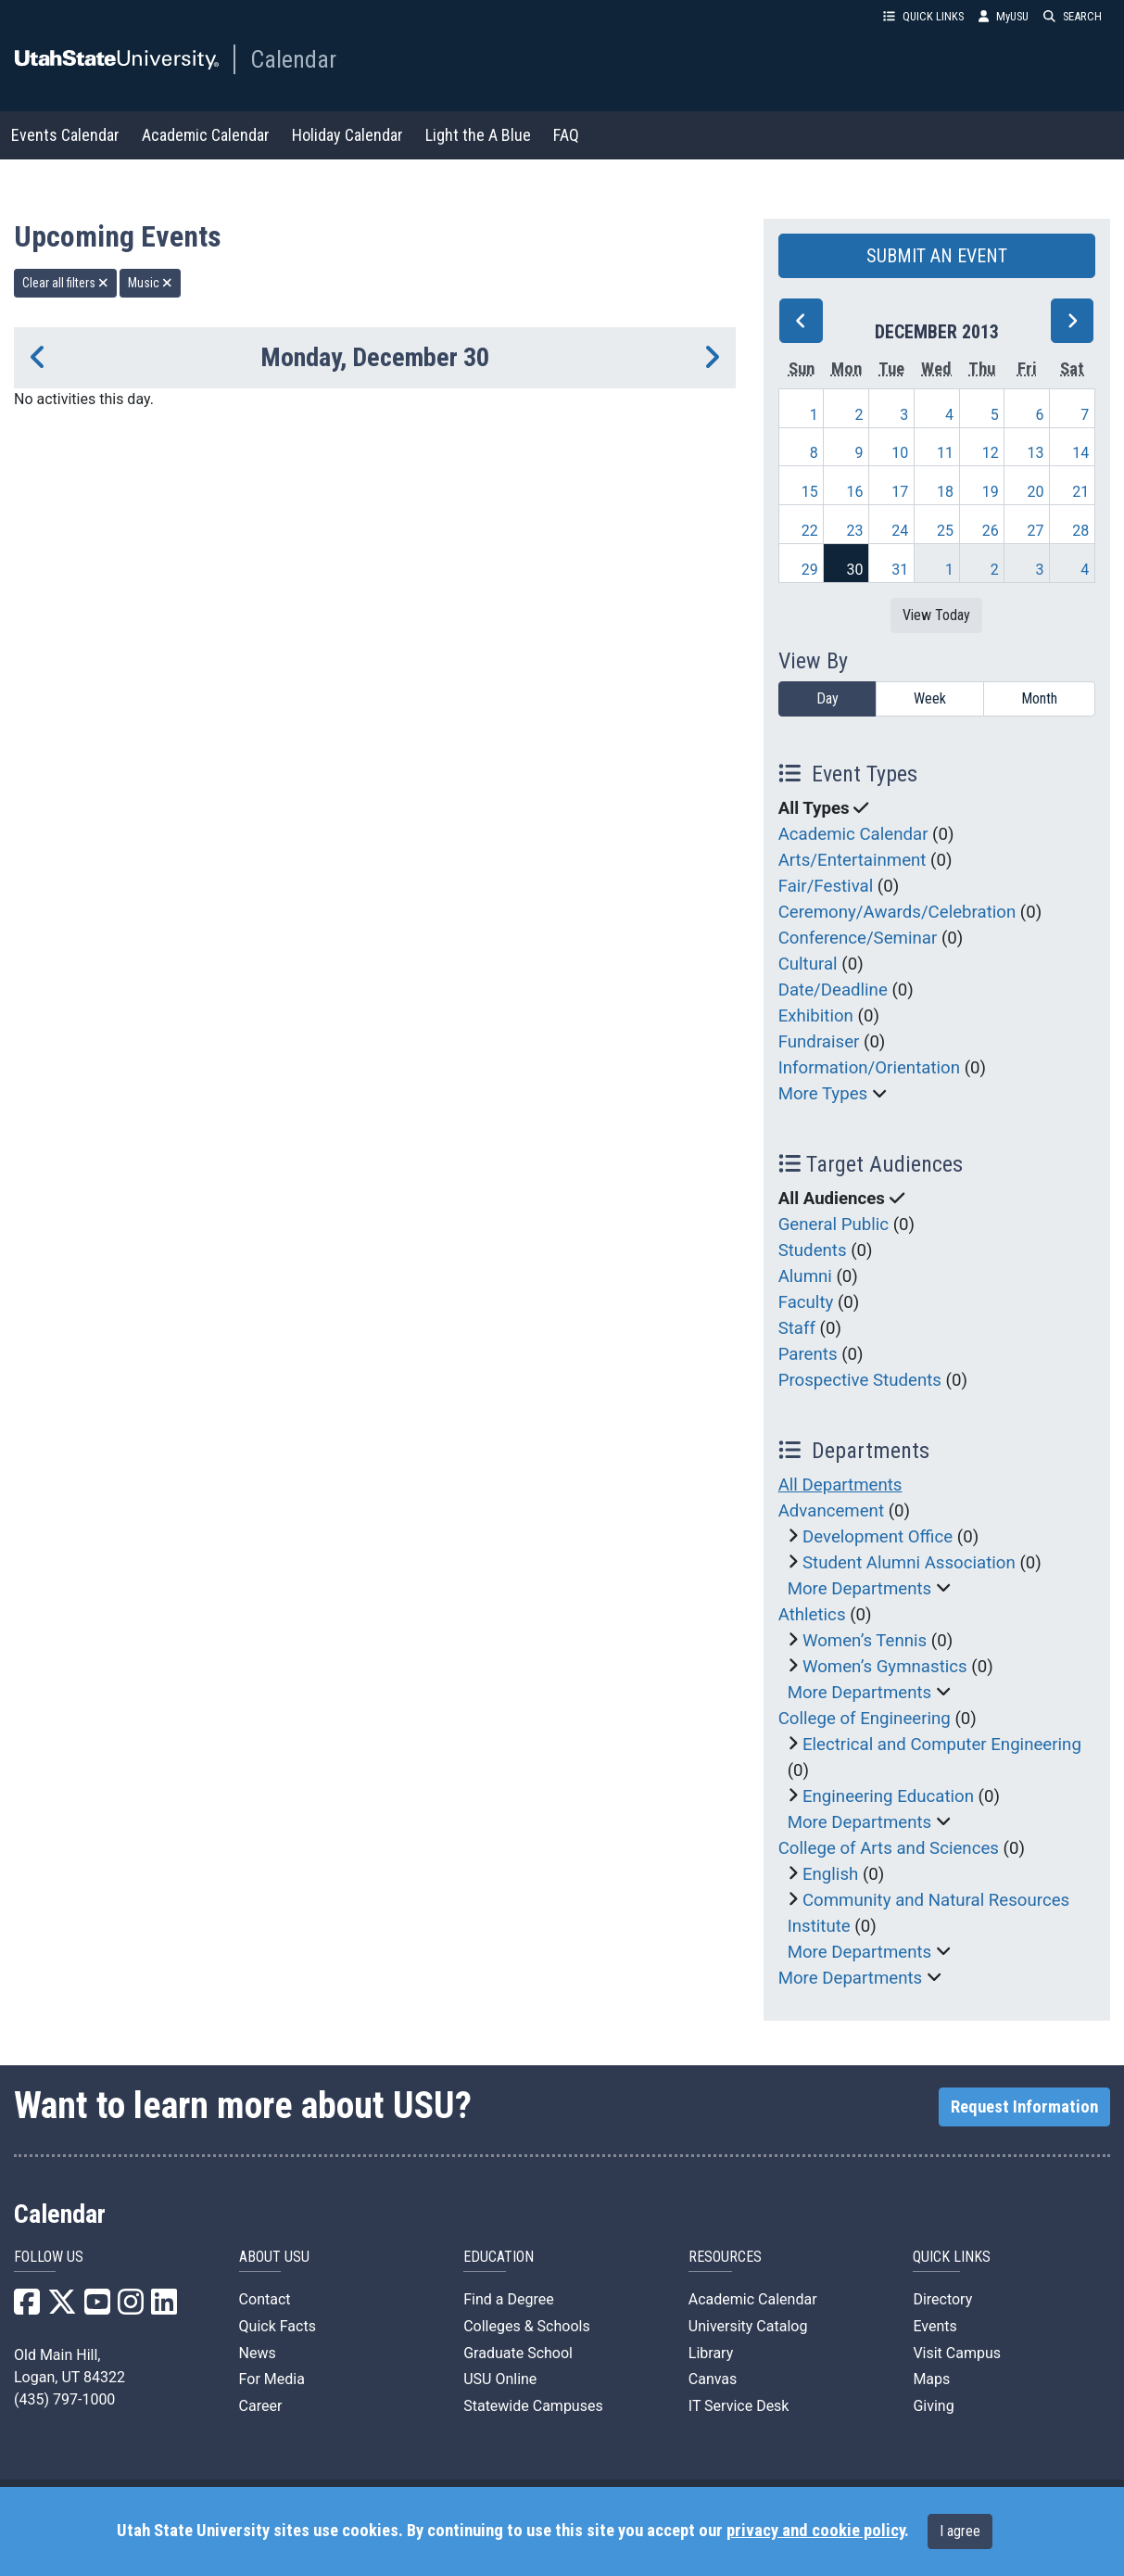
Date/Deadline (833, 990)
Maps (931, 2379)
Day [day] (827, 698)
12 (990, 453)
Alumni (805, 1276)
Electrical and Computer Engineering (941, 1744)
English (830, 1874)
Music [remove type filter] (150, 282)
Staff (796, 1328)
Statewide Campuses (533, 2406)
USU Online (500, 2379)
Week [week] (930, 698)
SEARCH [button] (1072, 16)
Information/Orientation (869, 1068)
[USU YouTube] (97, 2307)
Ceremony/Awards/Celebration (897, 912)
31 (899, 569)
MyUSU (1004, 16)
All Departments (840, 1485)
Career (261, 2406)
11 (945, 453)
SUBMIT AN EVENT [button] (936, 256)
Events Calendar (65, 135)
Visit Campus (957, 2353)
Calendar (293, 59)
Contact (265, 2299)
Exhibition (815, 1016)
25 (945, 530)
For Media (272, 2379)
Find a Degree (508, 2299)
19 (990, 492)
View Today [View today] (936, 615)
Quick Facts (277, 2326)
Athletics (812, 1615)
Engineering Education (888, 1796)
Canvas (713, 2379)
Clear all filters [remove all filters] (65, 282)
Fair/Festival (826, 886)
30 (854, 569)
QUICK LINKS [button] (923, 16)
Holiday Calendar (347, 135)
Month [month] (1039, 698)
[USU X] (62, 2307)
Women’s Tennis (864, 1641)
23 (854, 530)
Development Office (877, 1537)
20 (1035, 492)
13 (1035, 453)
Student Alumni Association (909, 1563)
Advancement (831, 1511)
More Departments (860, 1589)
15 (810, 492)
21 (1080, 492)
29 (810, 569)
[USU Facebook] (27, 2307)
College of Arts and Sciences (888, 1848)
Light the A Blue (478, 135)
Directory (942, 2299)
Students (812, 1250)
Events (934, 2326)
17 (899, 492)
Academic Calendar (206, 135)
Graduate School (518, 2353)
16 (854, 492)
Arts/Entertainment (852, 860)
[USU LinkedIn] (164, 2307)
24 (899, 530)
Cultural (808, 964)
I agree (960, 2531)
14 (1080, 453)
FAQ (566, 135)
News (257, 2353)
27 (1035, 530)
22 (810, 530)
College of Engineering (864, 1718)
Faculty (806, 1302)
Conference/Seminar (858, 938)
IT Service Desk (738, 2406)
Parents (808, 1354)
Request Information (1024, 2107)
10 (899, 453)
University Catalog (748, 2326)
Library (710, 2353)
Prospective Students (859, 1380)
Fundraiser (819, 1042)
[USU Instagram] (131, 2307)
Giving (933, 2406)
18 (945, 492)
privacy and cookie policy (815, 2530)
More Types (823, 1094)
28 (1080, 530)
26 (990, 530)
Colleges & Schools (526, 2326)
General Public (833, 1224)
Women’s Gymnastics (884, 1666)
